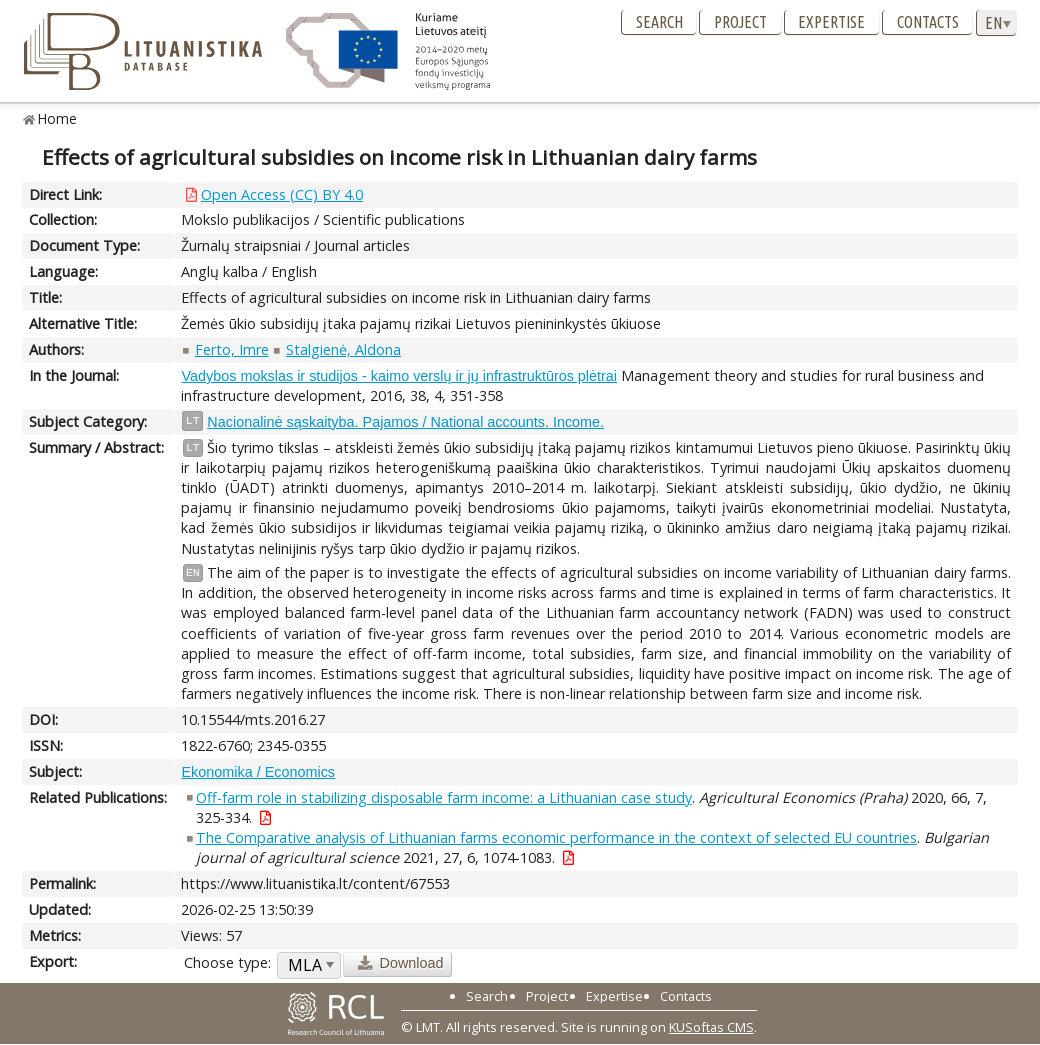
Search (659, 22)
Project (740, 22)
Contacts (928, 22)
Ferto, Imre (232, 349)
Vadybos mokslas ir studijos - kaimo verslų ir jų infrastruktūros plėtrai (399, 376)
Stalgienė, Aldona (343, 349)
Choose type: (227, 962)
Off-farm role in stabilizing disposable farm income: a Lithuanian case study (444, 797)
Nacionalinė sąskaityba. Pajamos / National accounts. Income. (405, 422)
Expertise (831, 22)
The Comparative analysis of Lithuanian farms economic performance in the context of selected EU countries (556, 837)
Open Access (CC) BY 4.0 (282, 194)
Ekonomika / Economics (258, 772)
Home (57, 118)
